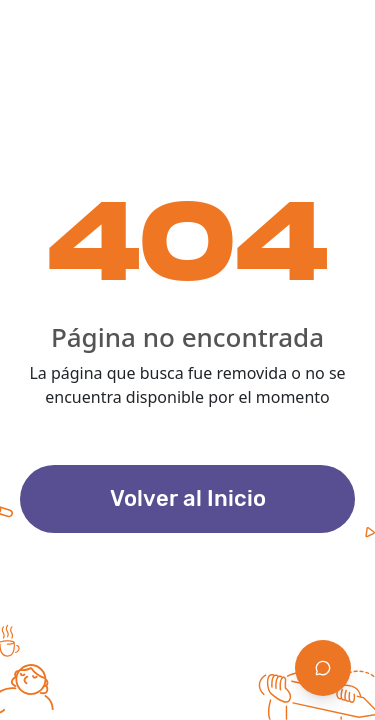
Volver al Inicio (188, 498)
